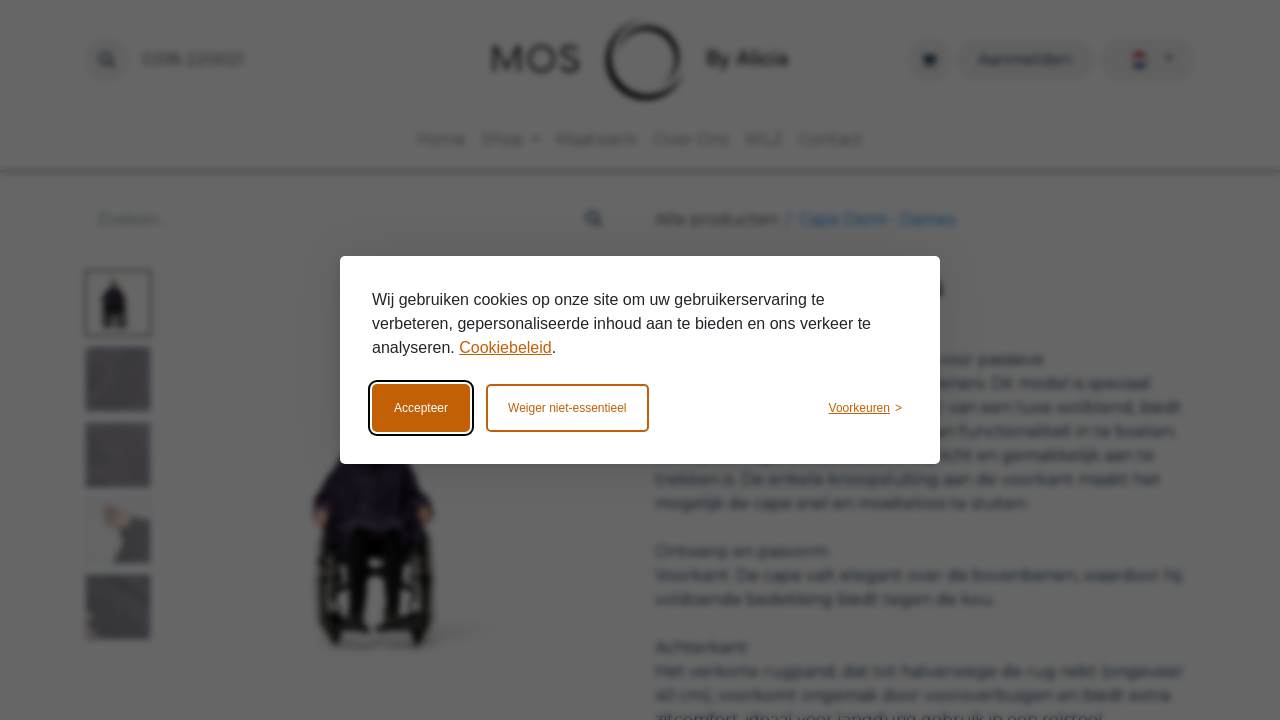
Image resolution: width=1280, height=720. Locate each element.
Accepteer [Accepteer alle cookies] (421, 408)
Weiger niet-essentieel (567, 408)
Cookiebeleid (505, 347)
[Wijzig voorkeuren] (865, 408)
